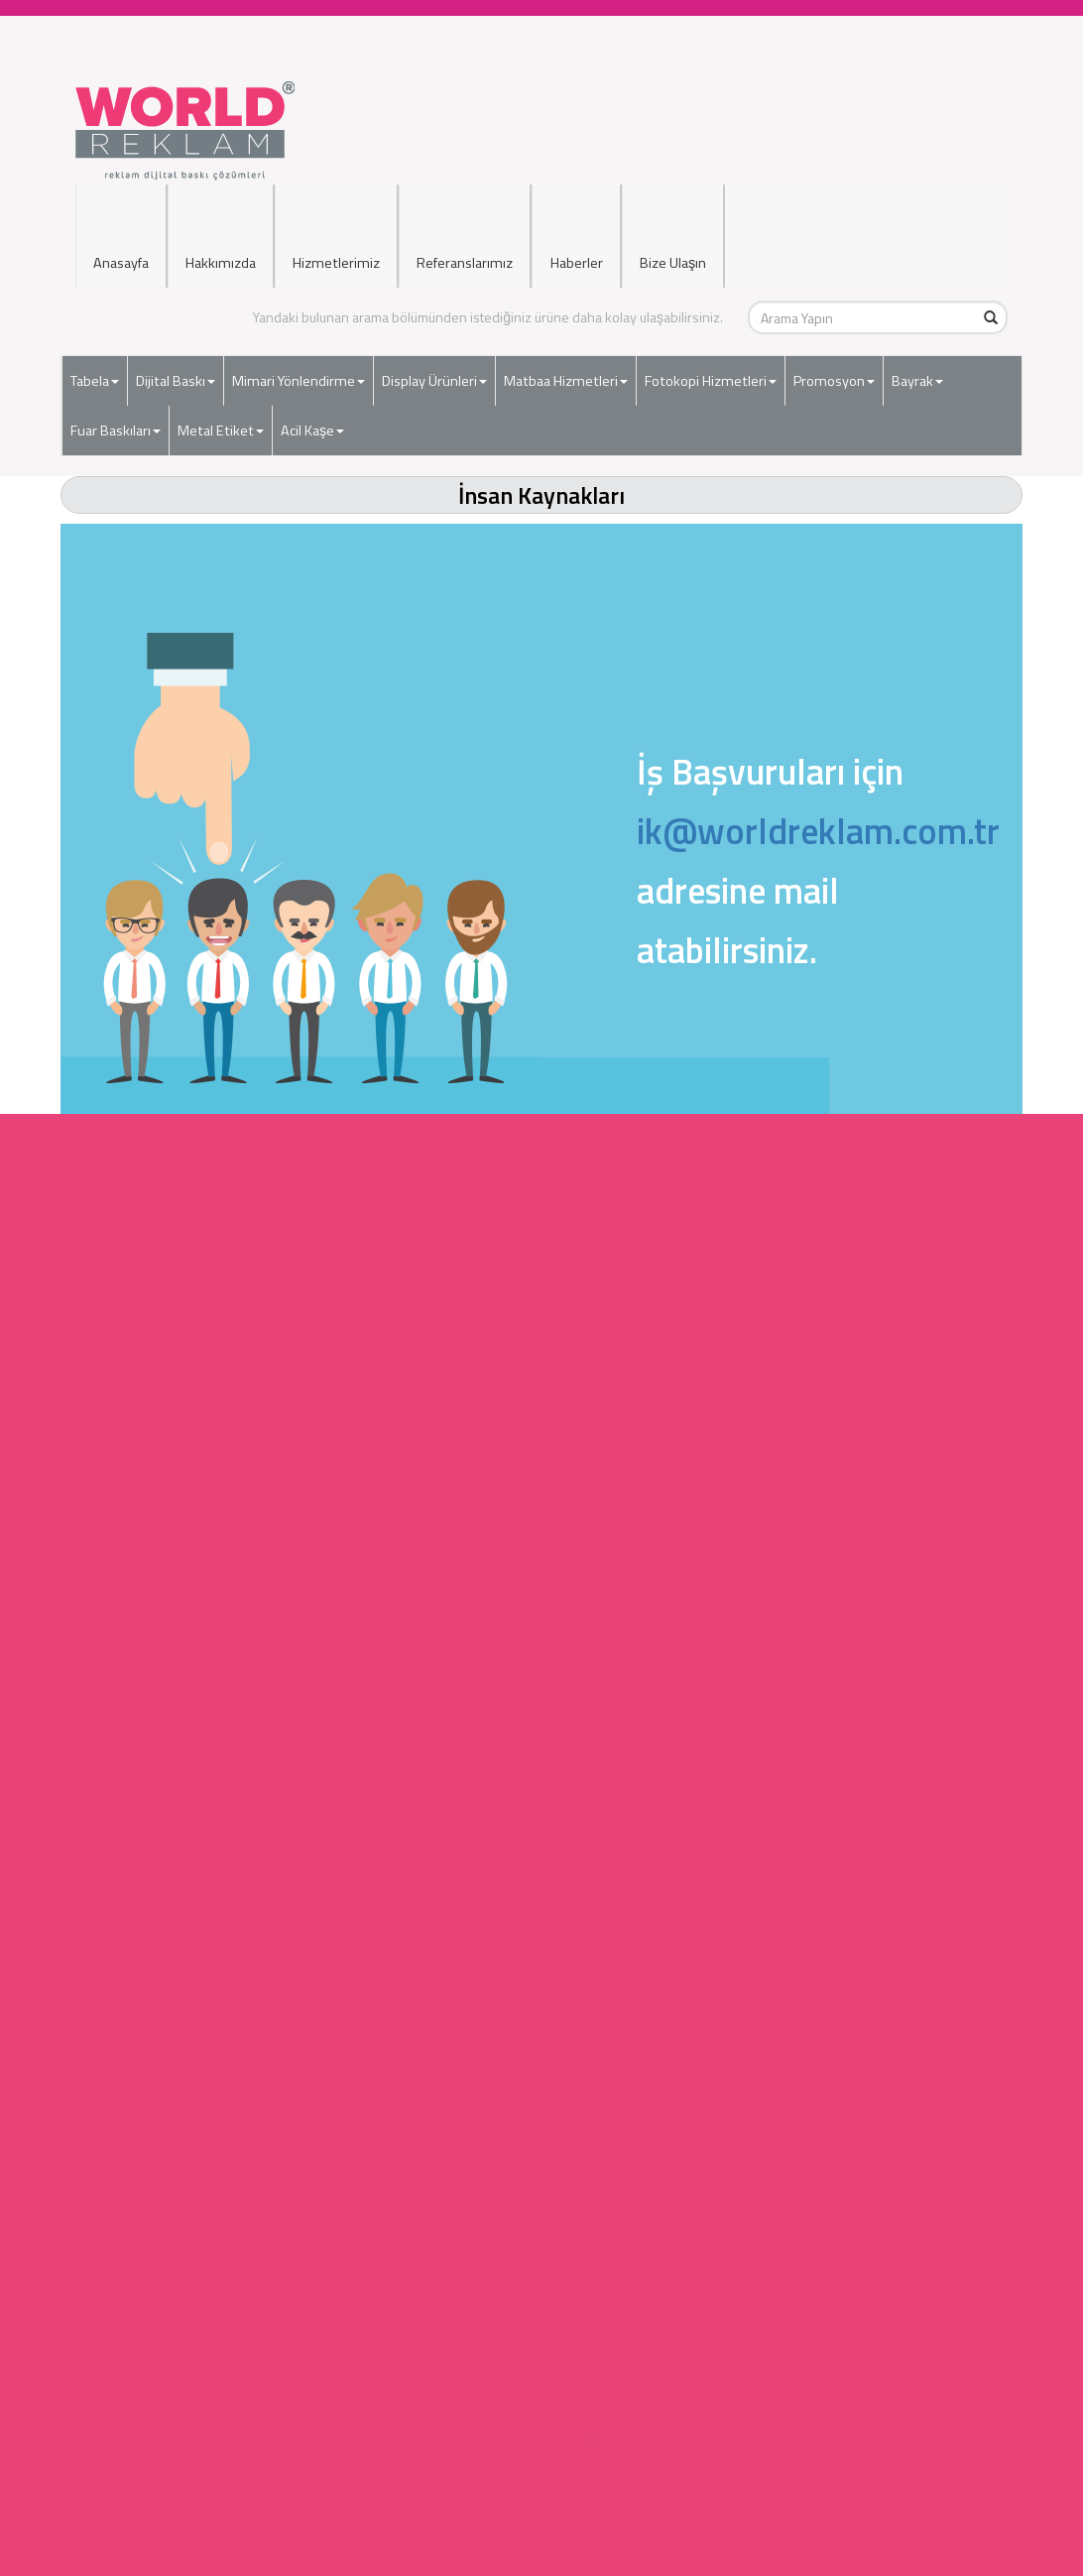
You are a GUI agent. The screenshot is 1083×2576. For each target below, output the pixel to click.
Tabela (94, 368)
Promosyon (834, 368)
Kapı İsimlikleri (542, 2236)
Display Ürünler (541, 1958)
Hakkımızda (220, 220)
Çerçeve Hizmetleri (542, 2057)
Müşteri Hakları (543, 2474)
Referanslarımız (465, 220)
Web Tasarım (542, 2137)
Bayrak (917, 368)
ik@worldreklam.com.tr (818, 830)
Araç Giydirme (543, 2276)
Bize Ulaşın (673, 220)
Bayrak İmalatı (541, 2097)
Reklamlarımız (542, 2434)
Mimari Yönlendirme (298, 368)
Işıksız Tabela (543, 2216)
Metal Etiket (221, 418)
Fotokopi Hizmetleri (711, 368)
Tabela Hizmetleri (542, 1899)
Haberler (576, 220)
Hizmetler (542, 2533)
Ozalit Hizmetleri (541, 2037)
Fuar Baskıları (115, 418)
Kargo (543, 2553)
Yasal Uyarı (542, 2494)
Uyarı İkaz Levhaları (542, 2335)
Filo (543, 2454)
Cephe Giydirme (542, 2295)
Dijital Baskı (175, 368)
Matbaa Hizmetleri (566, 368)
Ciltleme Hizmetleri (542, 1998)
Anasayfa (121, 220)
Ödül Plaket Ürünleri (542, 2117)
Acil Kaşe (312, 418)
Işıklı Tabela (542, 2196)
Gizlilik (542, 2514)
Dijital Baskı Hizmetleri (541, 1918)
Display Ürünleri (434, 368)
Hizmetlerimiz (336, 220)
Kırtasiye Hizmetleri (541, 2077)
